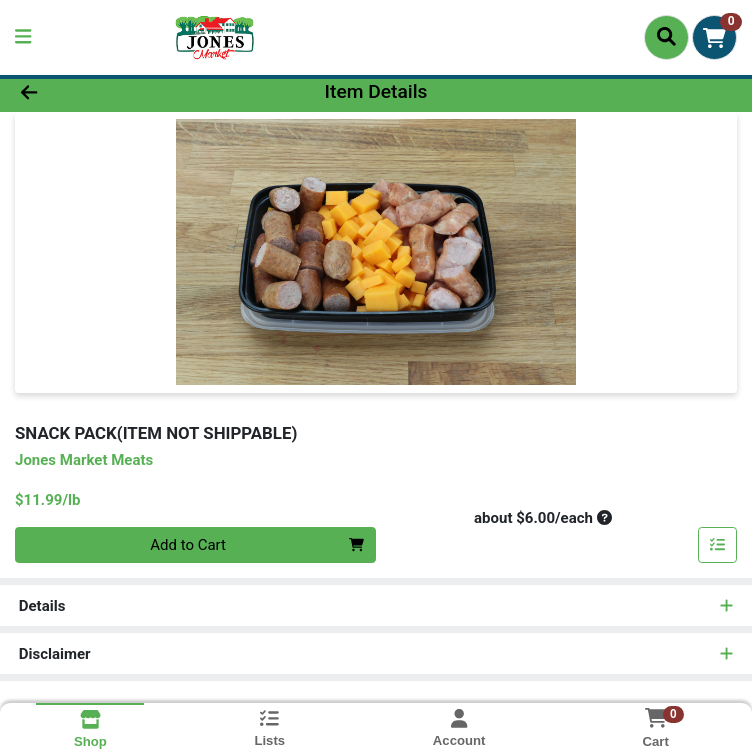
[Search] (666, 37)
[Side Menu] (23, 37)
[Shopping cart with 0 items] (714, 37)
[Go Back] (105, 92)
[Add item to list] (718, 545)
